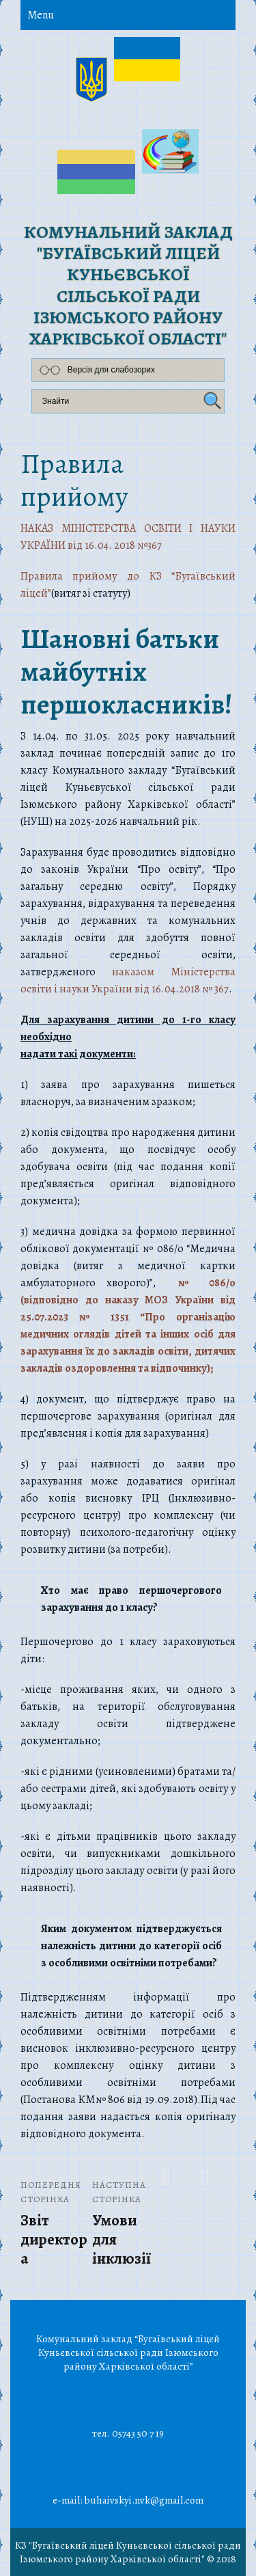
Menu (40, 15)
